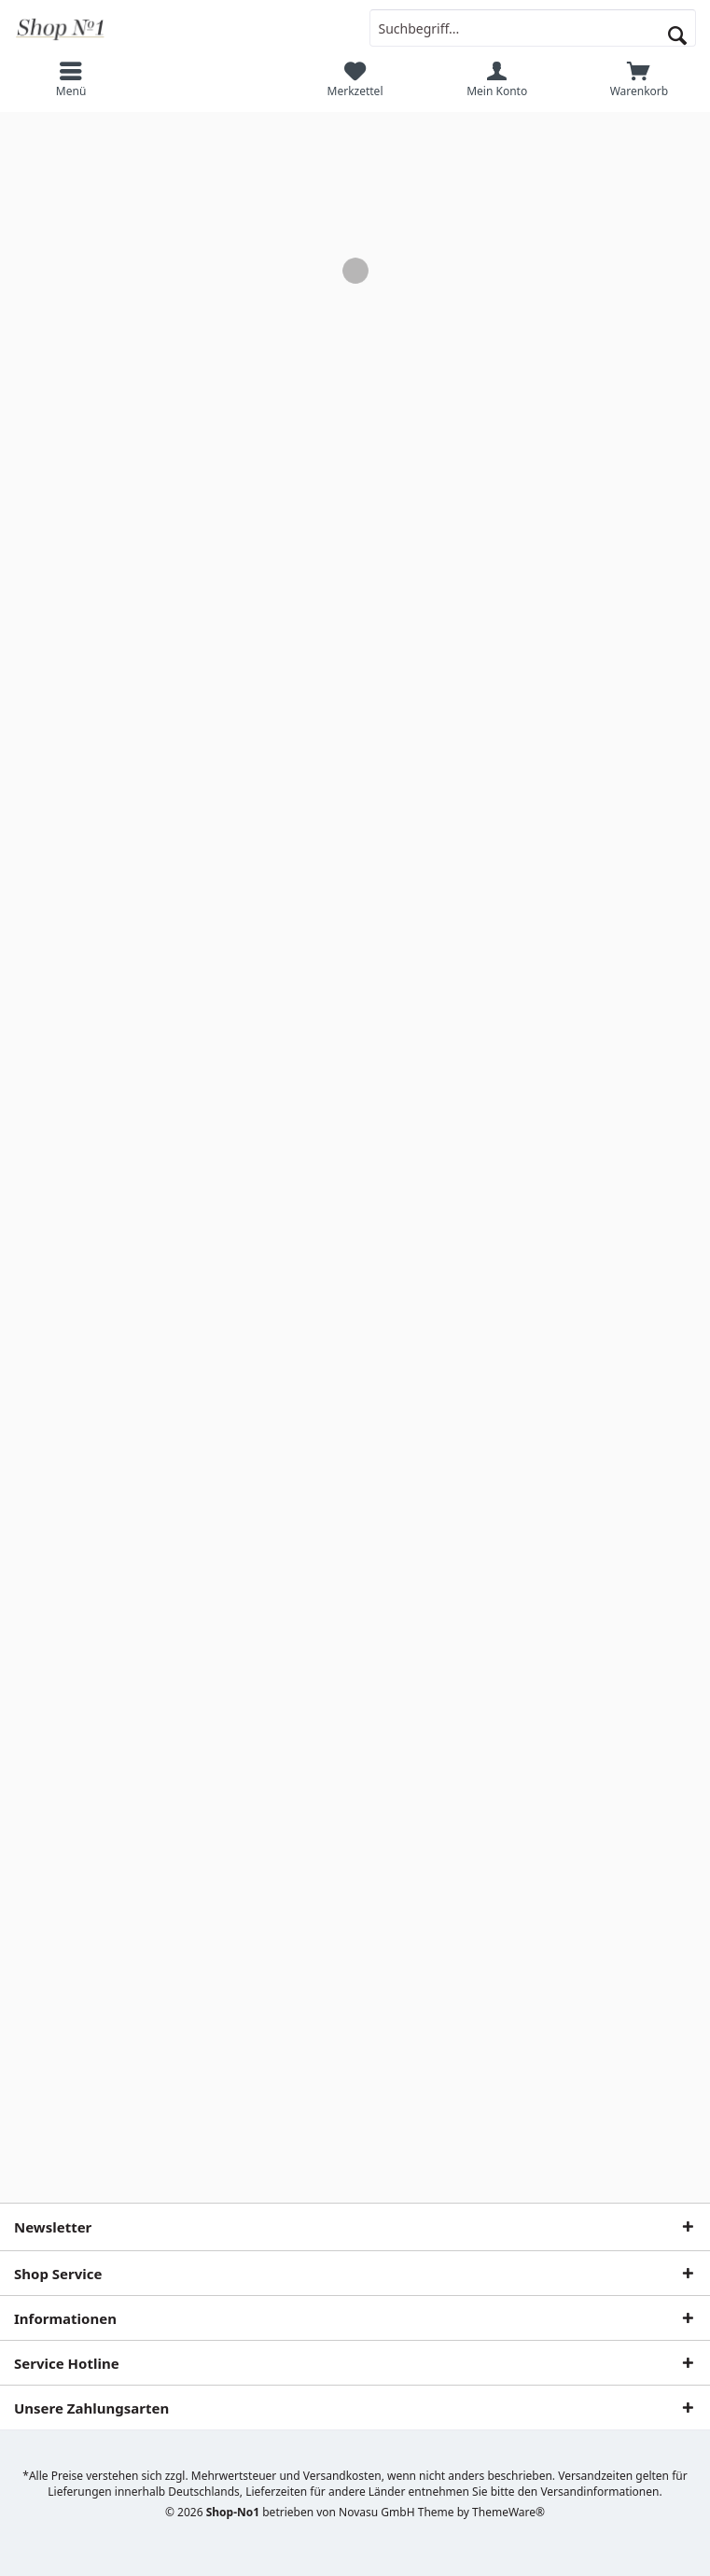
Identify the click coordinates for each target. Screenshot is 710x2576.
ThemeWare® (508, 2512)
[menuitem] (71, 79)
